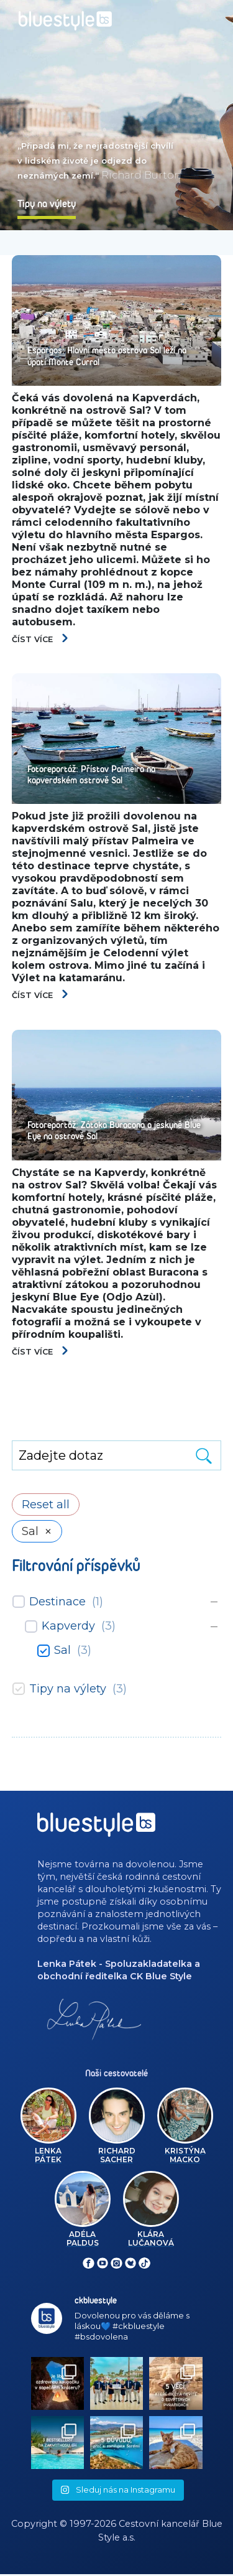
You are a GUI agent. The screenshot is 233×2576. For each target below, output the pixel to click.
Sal (62, 1651)
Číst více (41, 639)
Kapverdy (68, 1627)
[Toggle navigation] (212, 16)
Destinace (57, 1602)
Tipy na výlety (67, 1689)
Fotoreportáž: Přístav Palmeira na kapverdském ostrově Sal (91, 775)
